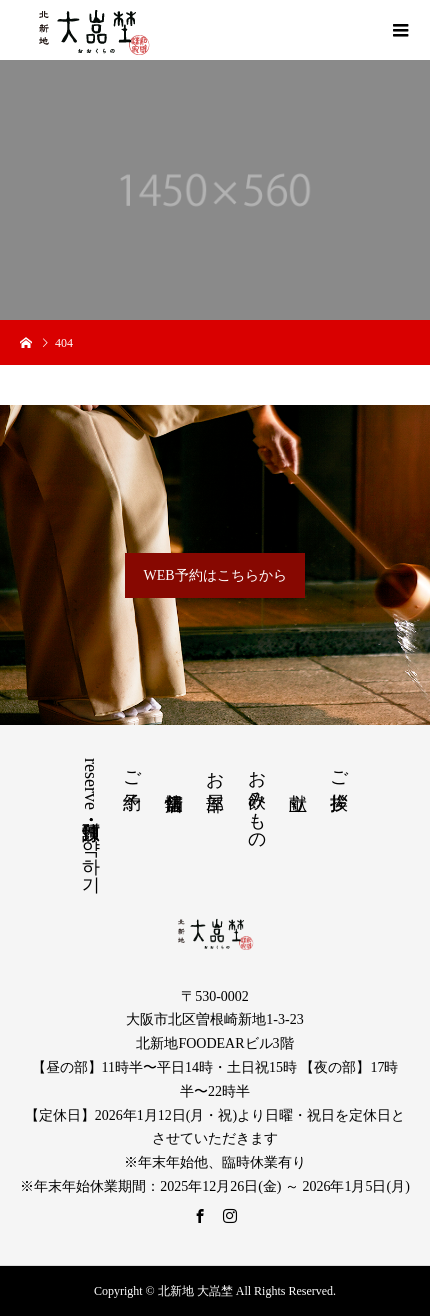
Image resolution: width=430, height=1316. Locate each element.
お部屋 (215, 769)
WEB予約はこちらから (214, 575)
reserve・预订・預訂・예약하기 (91, 820)
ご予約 (132, 769)
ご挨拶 (339, 769)
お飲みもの (257, 800)
